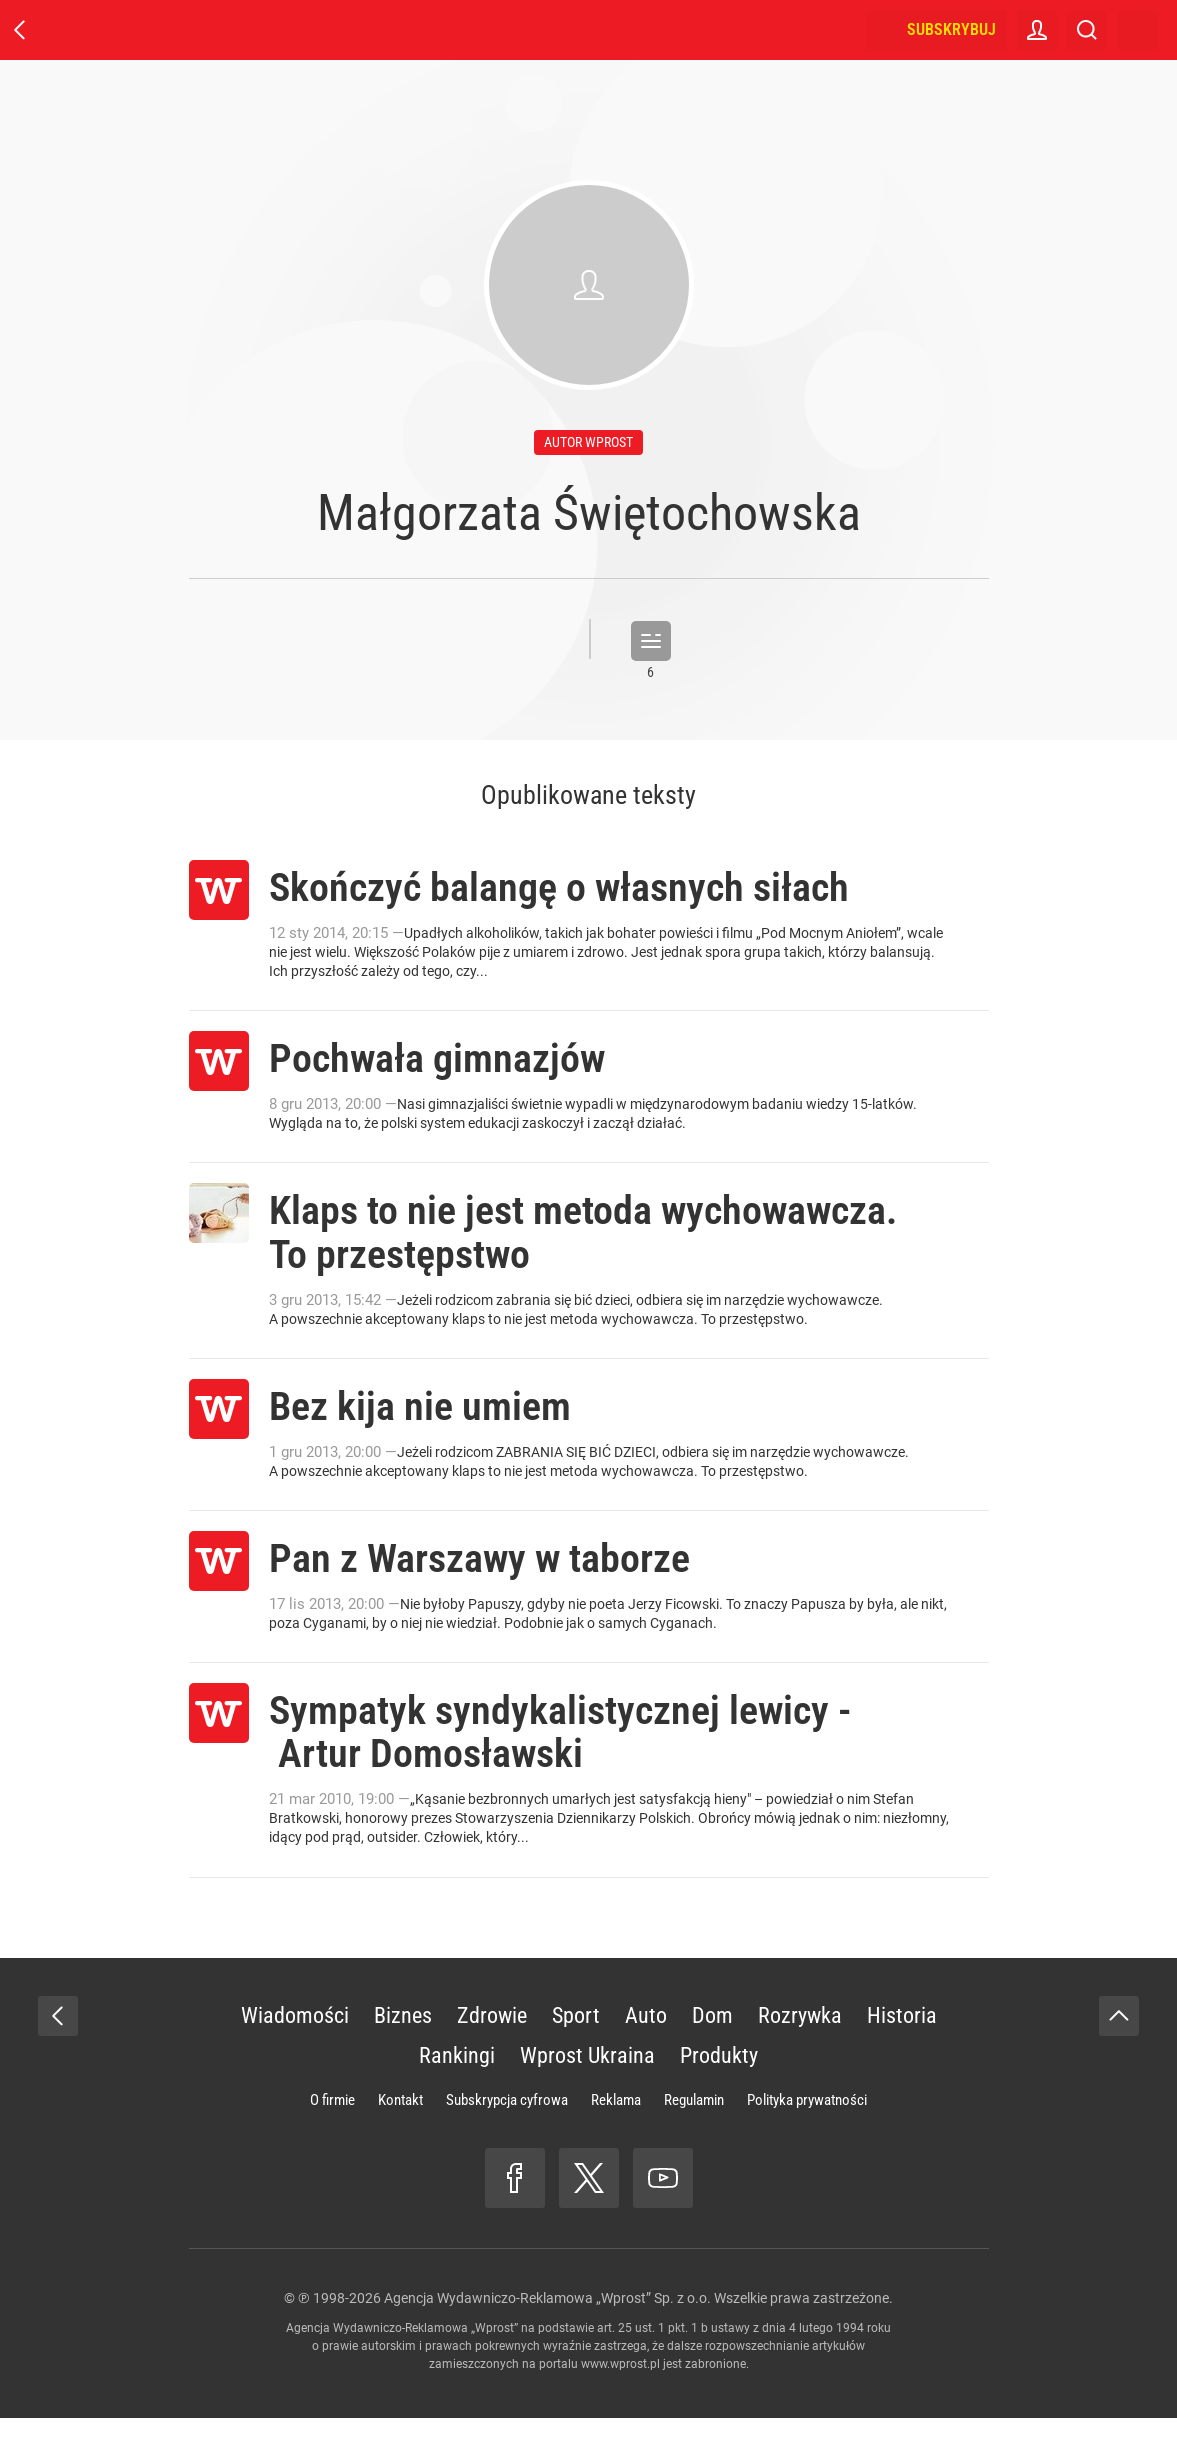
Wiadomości (295, 2041)
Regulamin (694, 2126)
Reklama (616, 2126)
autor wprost (588, 442)
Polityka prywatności (807, 2126)
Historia (902, 2041)
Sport (576, 2041)
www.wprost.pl (620, 2390)
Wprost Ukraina (587, 2081)
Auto (646, 2041)
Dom (712, 2041)
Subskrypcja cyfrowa (507, 2126)
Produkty (719, 2081)
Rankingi (457, 2081)
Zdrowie (492, 2041)
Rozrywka (800, 2041)
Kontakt (400, 2126)
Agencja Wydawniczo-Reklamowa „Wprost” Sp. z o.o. (547, 2324)
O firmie (332, 2126)
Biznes (403, 2041)
